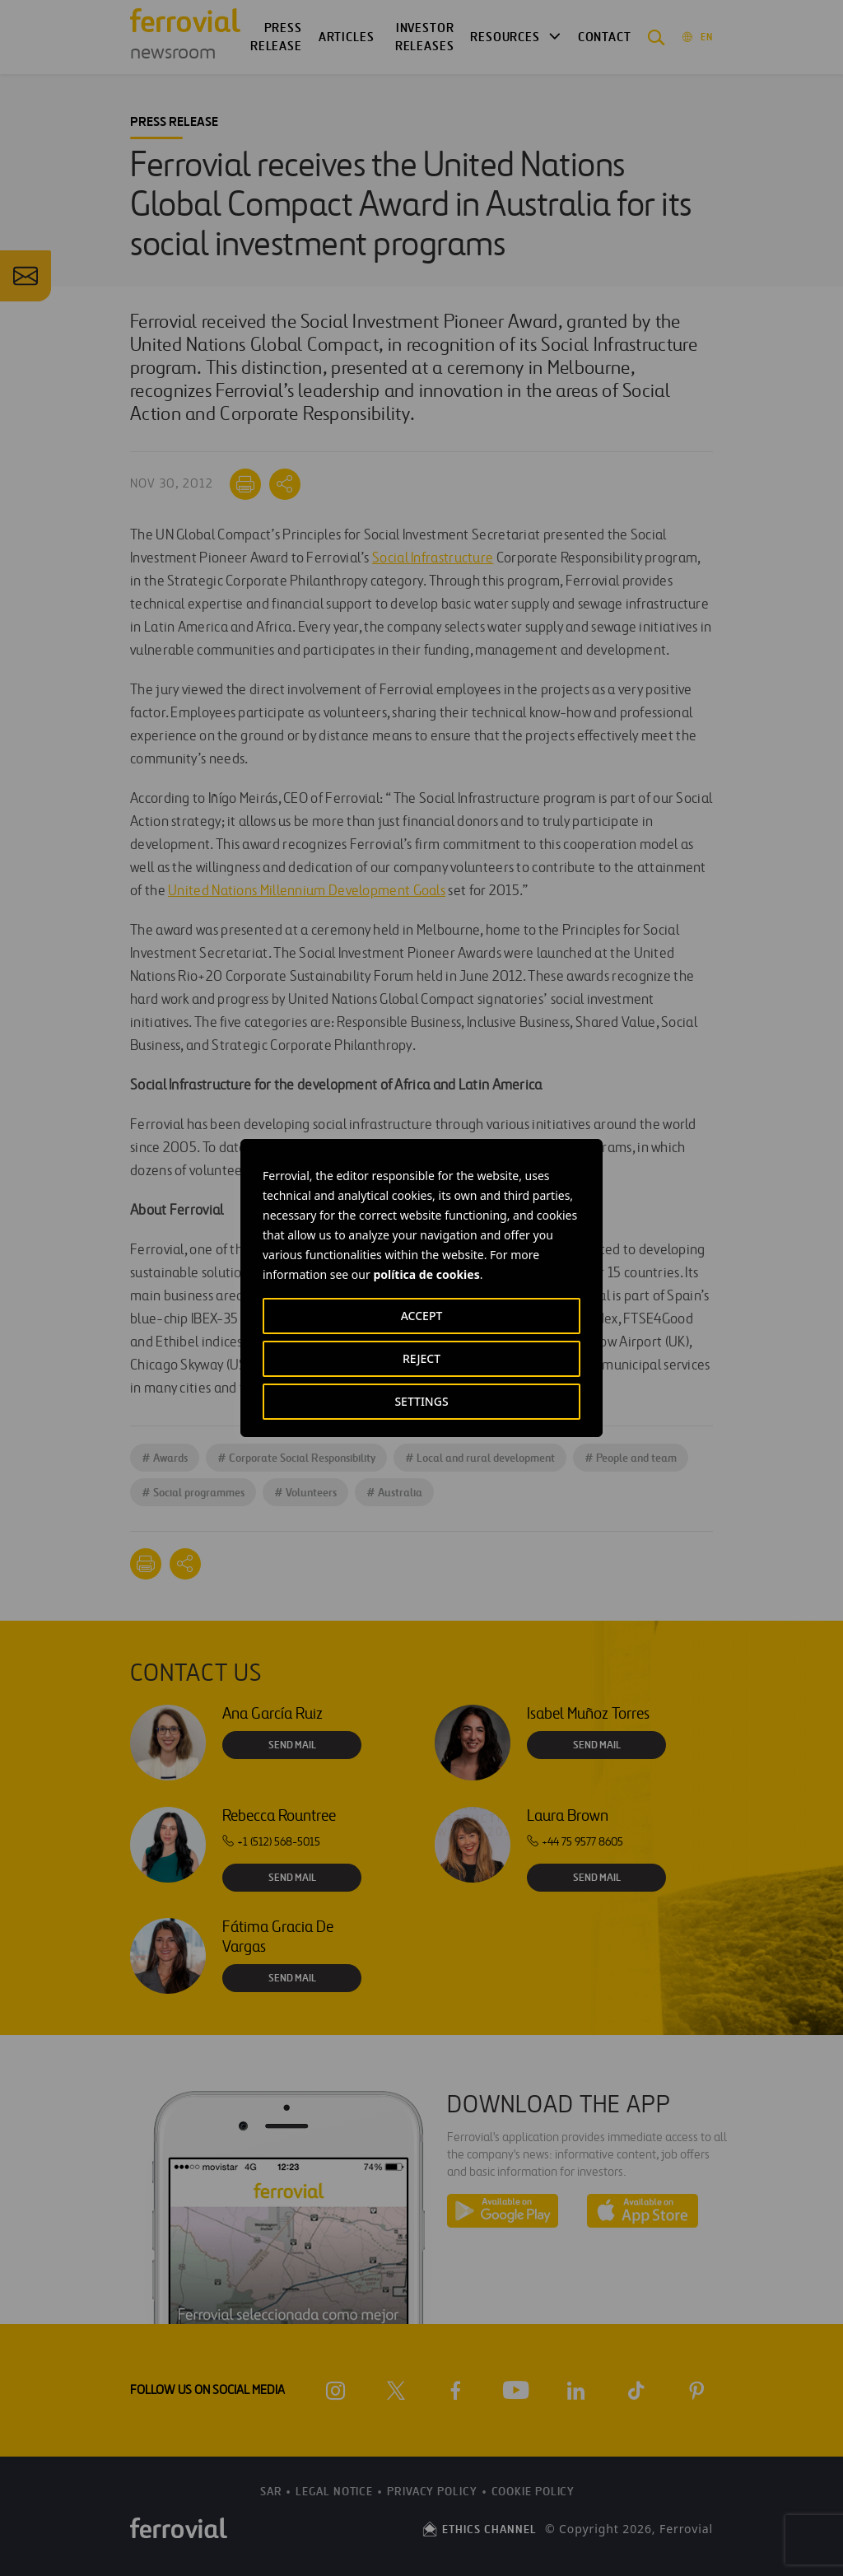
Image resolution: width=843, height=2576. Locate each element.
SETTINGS (421, 1401)
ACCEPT (422, 1315)
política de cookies (426, 1274)
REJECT (421, 1358)
